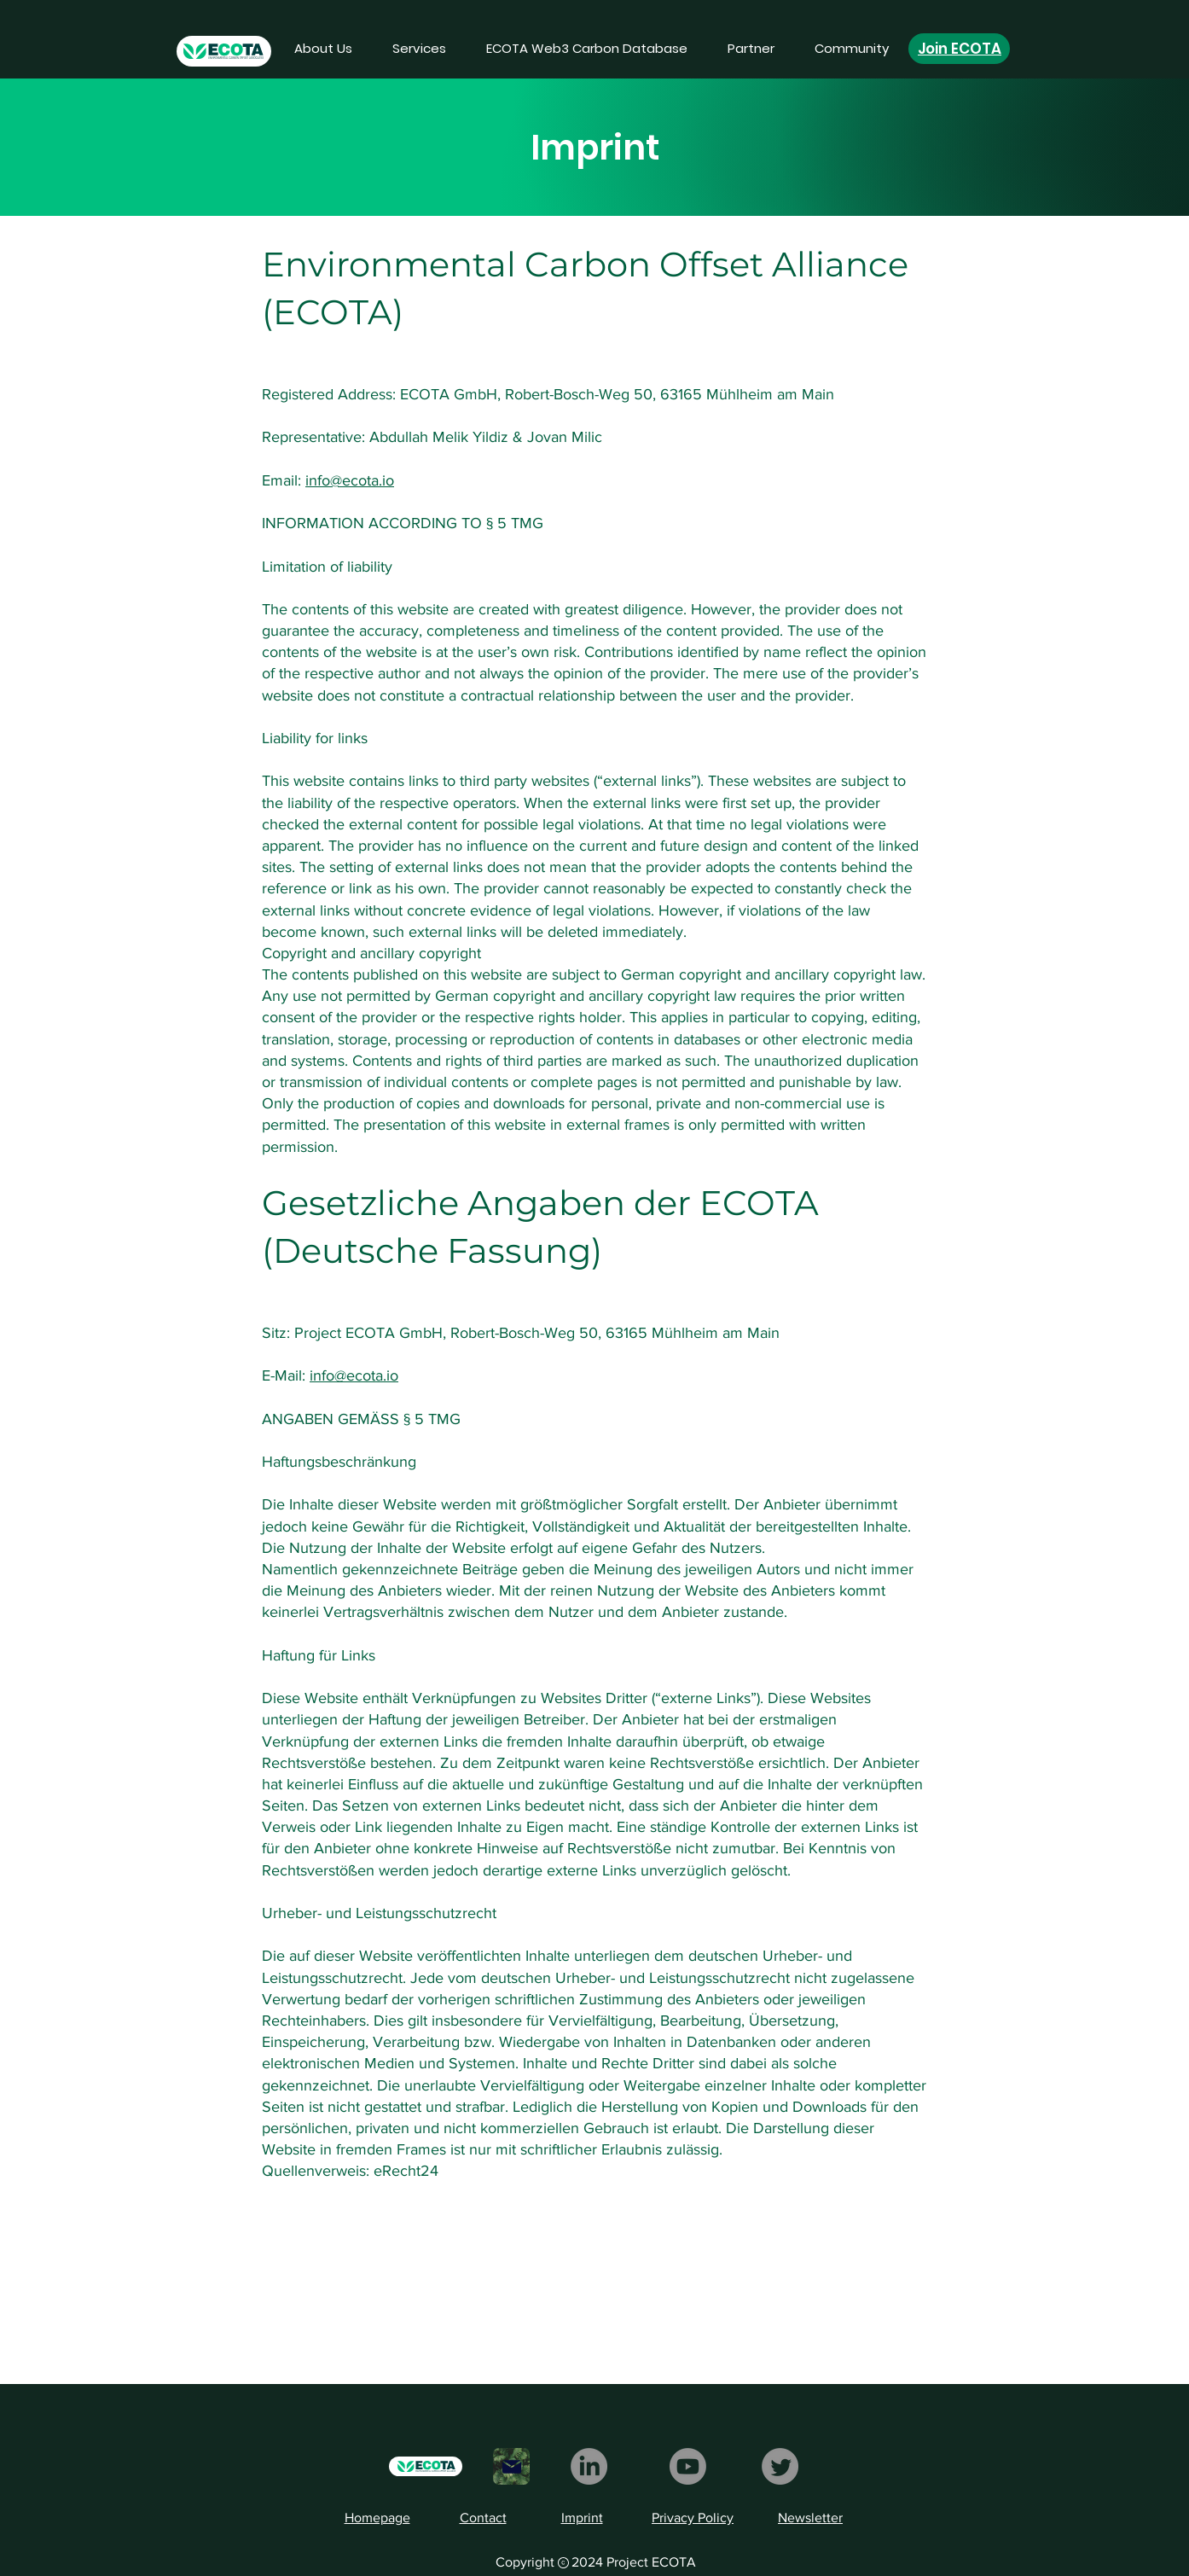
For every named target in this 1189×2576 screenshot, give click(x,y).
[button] (419, 48)
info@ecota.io (349, 480)
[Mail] (511, 2466)
